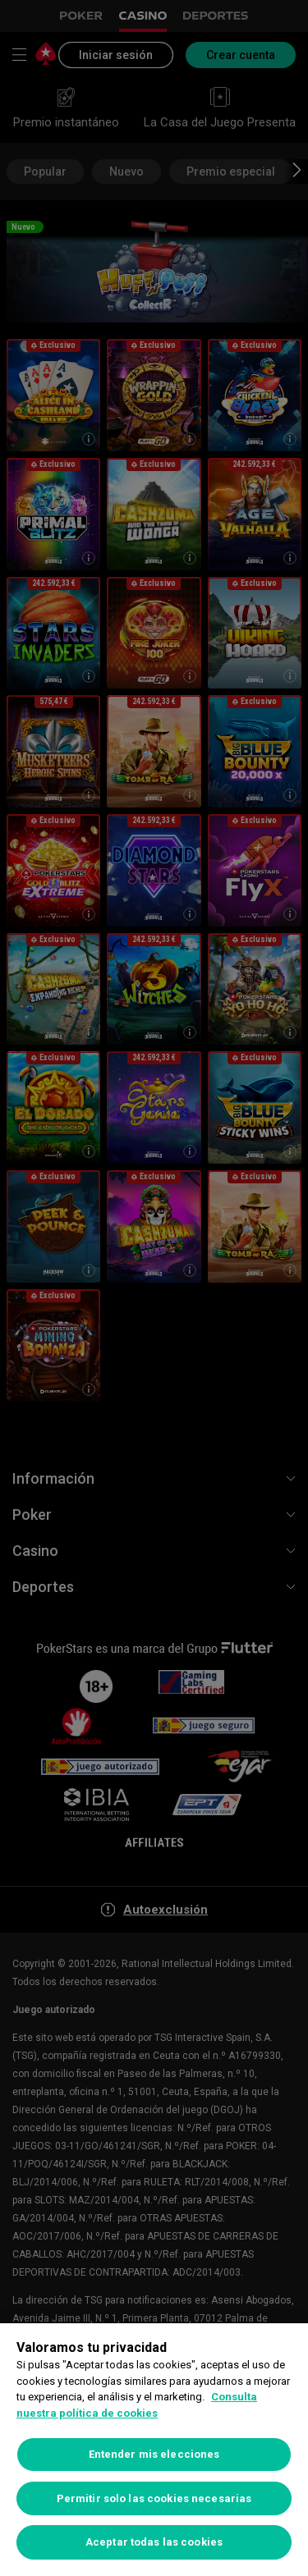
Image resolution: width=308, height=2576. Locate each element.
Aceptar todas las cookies (154, 2542)
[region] (154, 2449)
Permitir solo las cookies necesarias (154, 2498)
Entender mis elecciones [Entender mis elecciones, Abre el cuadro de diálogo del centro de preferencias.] (154, 2454)
